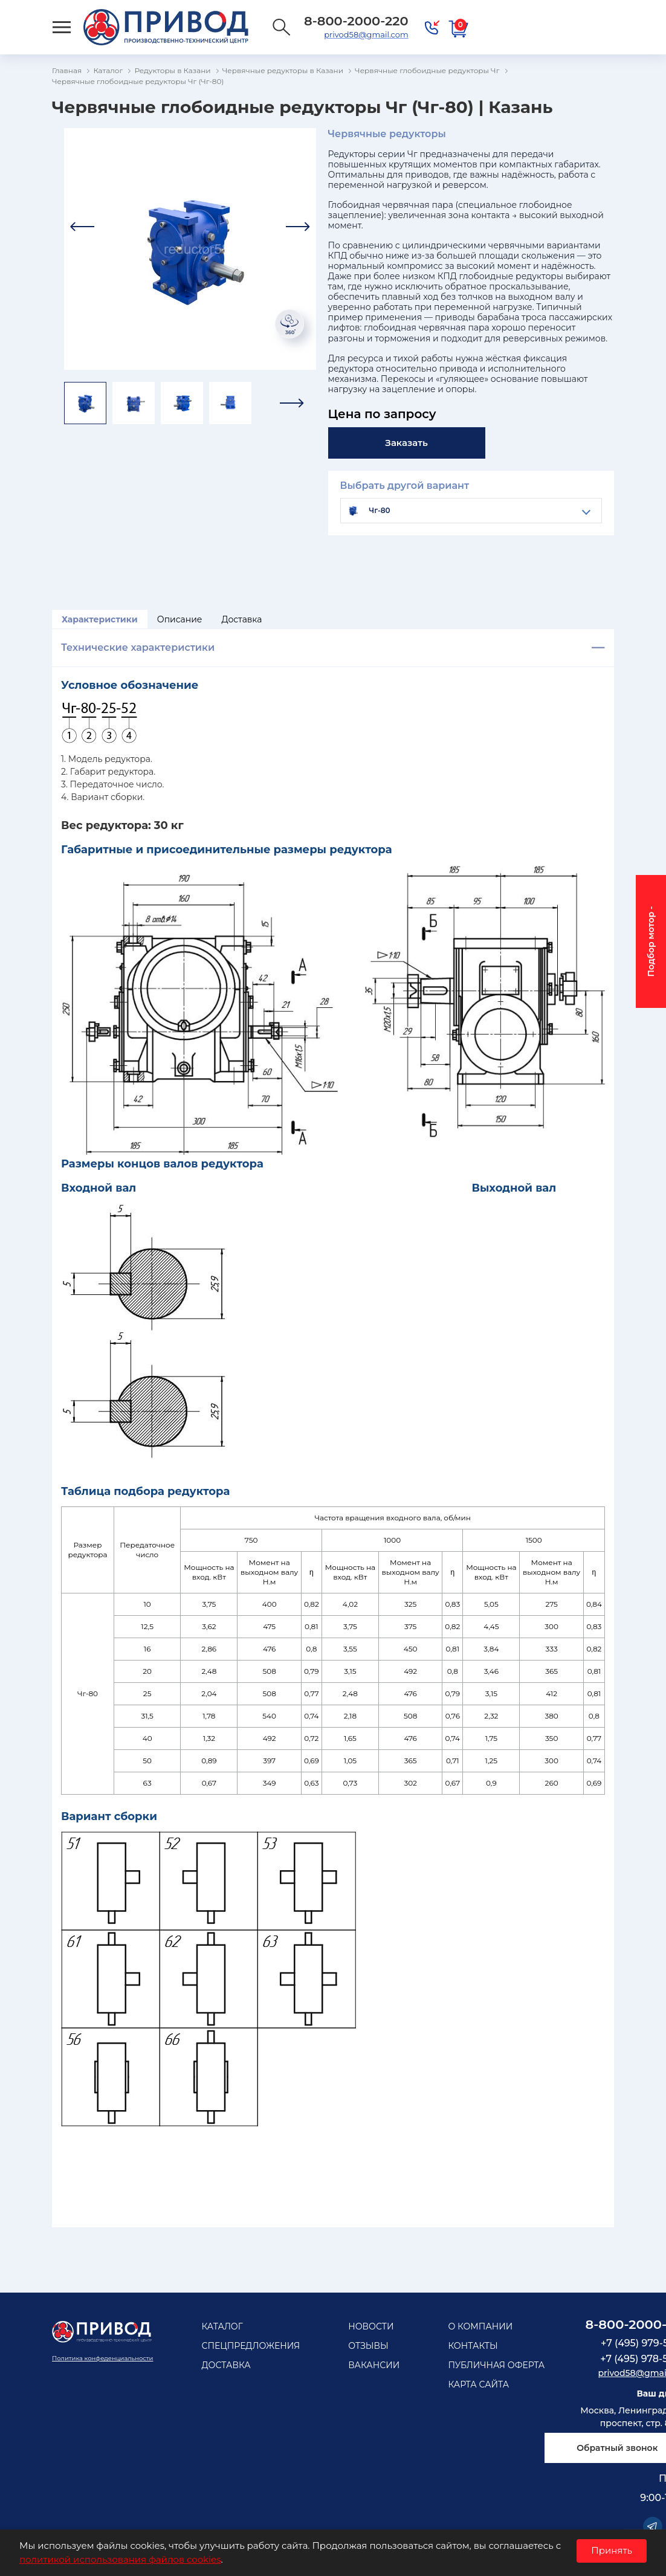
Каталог (221, 2326)
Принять (611, 2550)
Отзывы (368, 2345)
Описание (179, 619)
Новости (370, 2326)
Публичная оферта (496, 2365)
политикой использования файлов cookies (120, 2559)
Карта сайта (478, 2384)
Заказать (406, 442)
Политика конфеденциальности (102, 2358)
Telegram (652, 2526)
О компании (480, 2326)
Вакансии (373, 2365)
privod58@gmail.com (366, 34)
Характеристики (100, 619)
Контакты (472, 2345)
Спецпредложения (250, 2345)
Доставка (242, 619)
